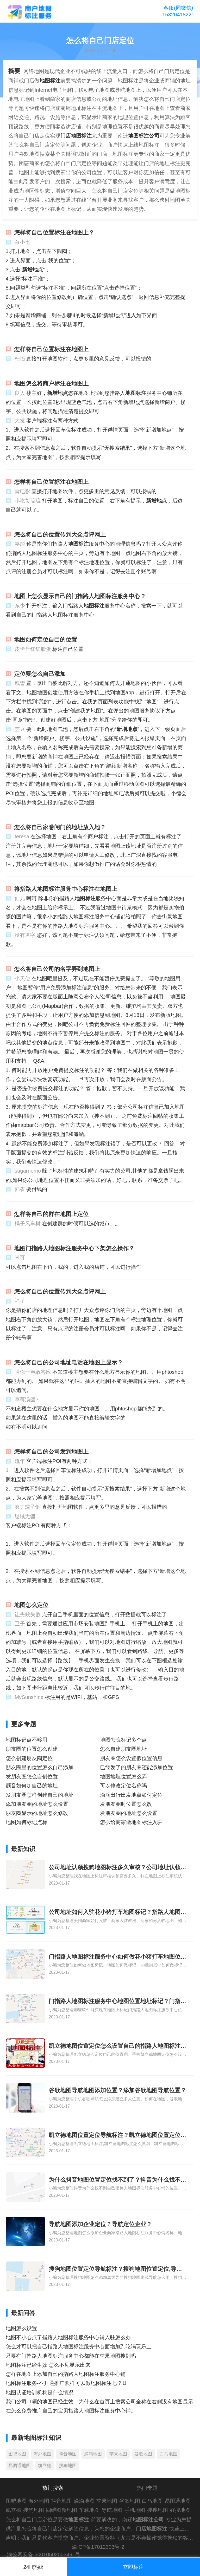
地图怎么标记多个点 (123, 1740)
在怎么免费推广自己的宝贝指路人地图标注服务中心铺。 (71, 2411)
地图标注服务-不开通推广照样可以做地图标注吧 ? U (66, 2383)
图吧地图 (17, 2453)
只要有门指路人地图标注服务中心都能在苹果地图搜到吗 (71, 2356)
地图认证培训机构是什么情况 (39, 2392)
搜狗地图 (68, 2465)
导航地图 (112, 2510)
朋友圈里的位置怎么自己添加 (39, 1767)
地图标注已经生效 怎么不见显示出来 (48, 2365)
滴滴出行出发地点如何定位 (131, 1795)
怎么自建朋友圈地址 (123, 1749)
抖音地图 (68, 2453)
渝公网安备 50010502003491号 (44, 2554)
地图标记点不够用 (26, 1740)
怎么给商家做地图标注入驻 (131, 1822)
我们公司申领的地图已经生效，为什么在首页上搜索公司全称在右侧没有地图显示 (99, 2401)
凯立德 (44, 2465)
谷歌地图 (143, 2453)
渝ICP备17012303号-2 (98, 2547)
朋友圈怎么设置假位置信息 (131, 1758)
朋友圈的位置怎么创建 (32, 1749)
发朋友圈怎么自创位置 (32, 1776)
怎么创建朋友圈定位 (29, 1758)
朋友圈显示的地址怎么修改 (37, 1813)
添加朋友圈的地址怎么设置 (37, 1804)
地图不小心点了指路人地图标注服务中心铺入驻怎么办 (68, 2337)
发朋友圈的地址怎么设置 (128, 1813)
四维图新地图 (61, 2510)
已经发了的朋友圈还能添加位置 (136, 1767)
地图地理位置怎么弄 (123, 1776)
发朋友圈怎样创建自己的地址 (39, 1795)
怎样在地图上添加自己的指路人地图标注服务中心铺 (66, 2374)
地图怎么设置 (21, 2328)
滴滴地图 (93, 2453)
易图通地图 (19, 2465)
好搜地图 (180, 2510)
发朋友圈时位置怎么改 (126, 1804)
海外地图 (42, 2453)
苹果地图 (118, 2453)
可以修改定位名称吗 (123, 1785)
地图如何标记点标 (26, 1822)
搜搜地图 (157, 2510)
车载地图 (89, 2510)
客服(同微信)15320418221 (178, 11)
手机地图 (134, 2510)
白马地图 (168, 2453)
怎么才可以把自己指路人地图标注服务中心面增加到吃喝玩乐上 (79, 2346)
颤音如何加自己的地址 (32, 1785)
